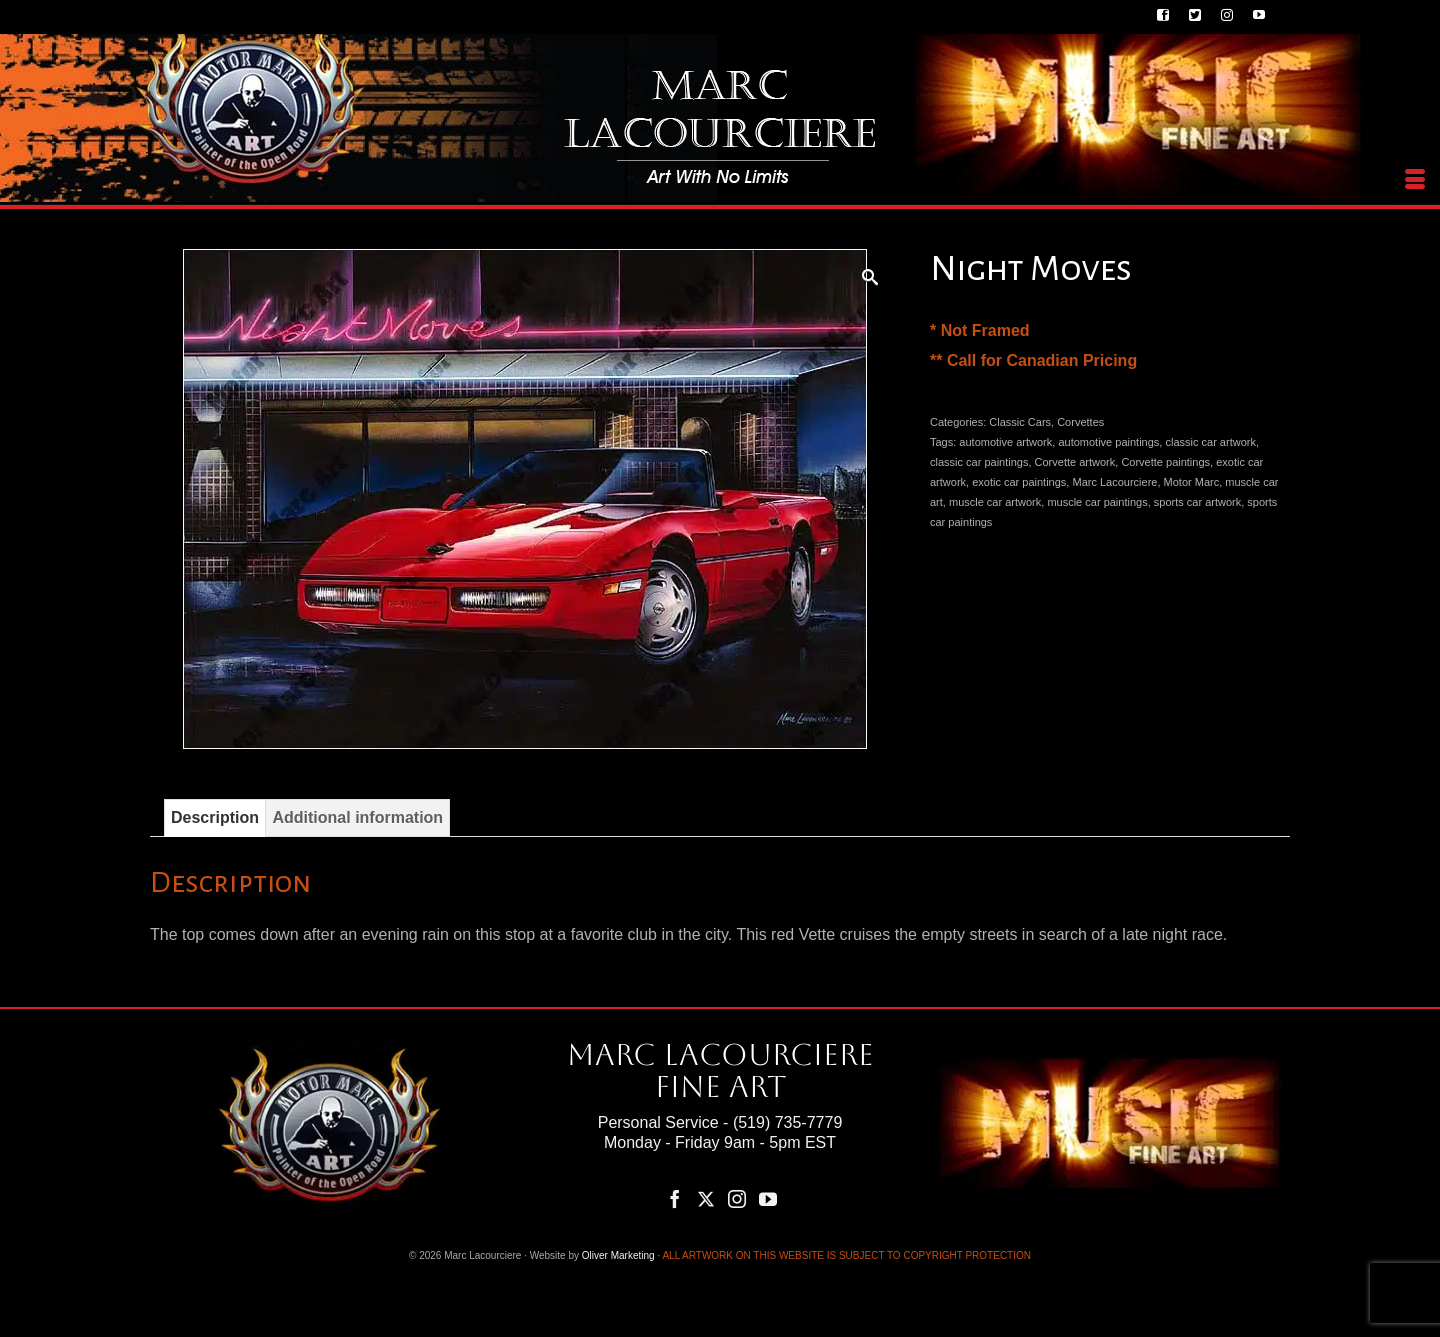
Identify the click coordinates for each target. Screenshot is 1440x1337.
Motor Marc (1192, 482)
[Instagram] (737, 1198)
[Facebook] (675, 1198)
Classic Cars (1020, 422)
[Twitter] (706, 1198)
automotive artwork (1005, 442)
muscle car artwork (995, 502)
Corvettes (1080, 422)
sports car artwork (1197, 502)
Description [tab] (215, 817)
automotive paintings (1108, 442)
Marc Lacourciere (1114, 482)
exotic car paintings (1019, 482)
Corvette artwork (1075, 462)
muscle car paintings (1097, 502)
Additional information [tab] (357, 817)
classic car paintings (979, 462)
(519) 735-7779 (787, 1122)
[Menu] (1415, 180)
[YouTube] (768, 1198)
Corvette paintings (1165, 462)
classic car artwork (1210, 442)
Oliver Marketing (618, 1255)
